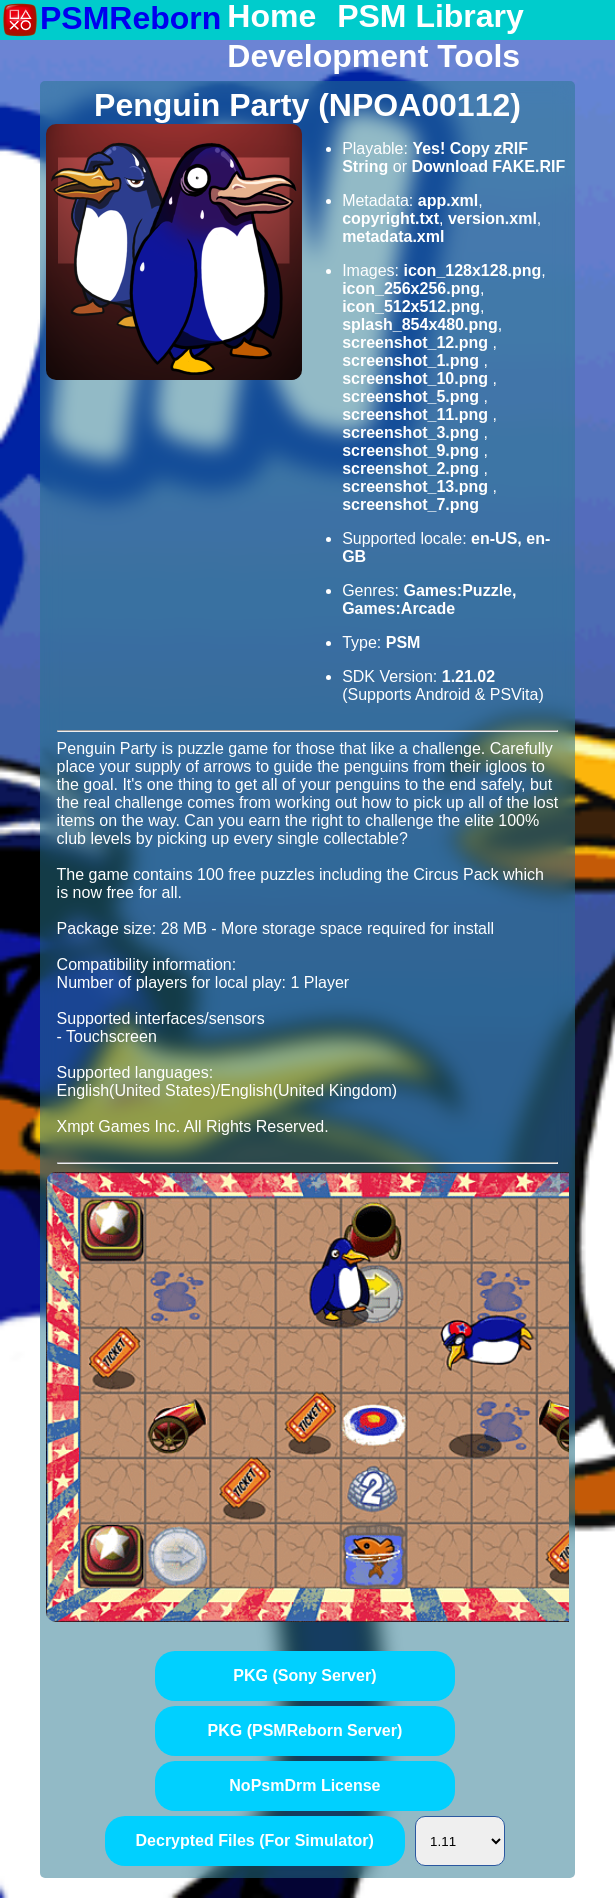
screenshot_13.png (417, 486)
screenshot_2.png (412, 468)
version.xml (492, 218)
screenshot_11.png (417, 414)
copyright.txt (390, 218)
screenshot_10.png (417, 378)
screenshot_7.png (410, 504)
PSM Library (430, 17)
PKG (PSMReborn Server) (305, 1730)
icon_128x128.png (472, 270)
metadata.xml (393, 236)
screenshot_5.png (412, 396)
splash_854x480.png (420, 324)
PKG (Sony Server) (304, 1675)
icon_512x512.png (411, 306)
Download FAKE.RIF (488, 166)
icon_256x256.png (411, 288)
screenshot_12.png (417, 342)
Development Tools (373, 57)
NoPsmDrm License (304, 1785)
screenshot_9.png (412, 450)
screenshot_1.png (412, 360)
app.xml (448, 200)
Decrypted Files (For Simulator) (255, 1840)
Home (271, 17)
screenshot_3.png (412, 432)
